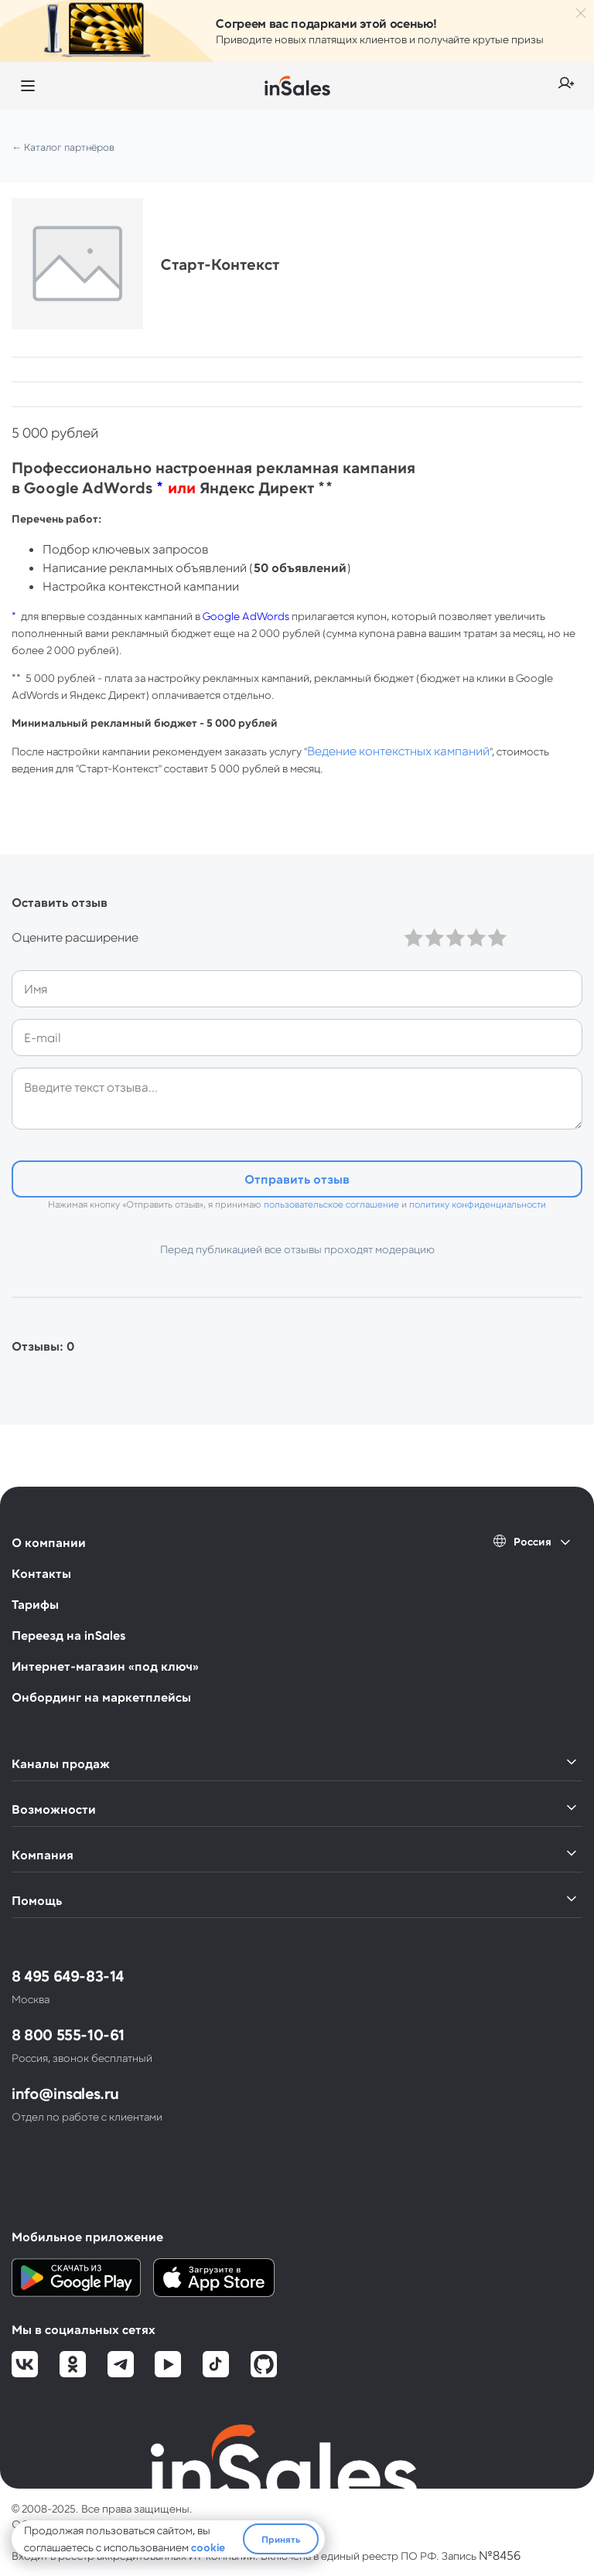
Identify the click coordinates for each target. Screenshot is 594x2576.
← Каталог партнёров (63, 147)
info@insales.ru (65, 2093)
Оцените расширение (75, 936)
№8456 (500, 2554)
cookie (208, 2547)
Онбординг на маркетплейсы (101, 1696)
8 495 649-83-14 (68, 1975)
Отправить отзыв (297, 1178)
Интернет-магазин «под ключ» (105, 1665)
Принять (280, 2538)
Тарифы (35, 1603)
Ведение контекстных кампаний (398, 750)
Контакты (41, 1573)
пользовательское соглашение (331, 1203)
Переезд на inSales (68, 1634)
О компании (49, 1542)
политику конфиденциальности (477, 1203)
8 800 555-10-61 (68, 2034)
